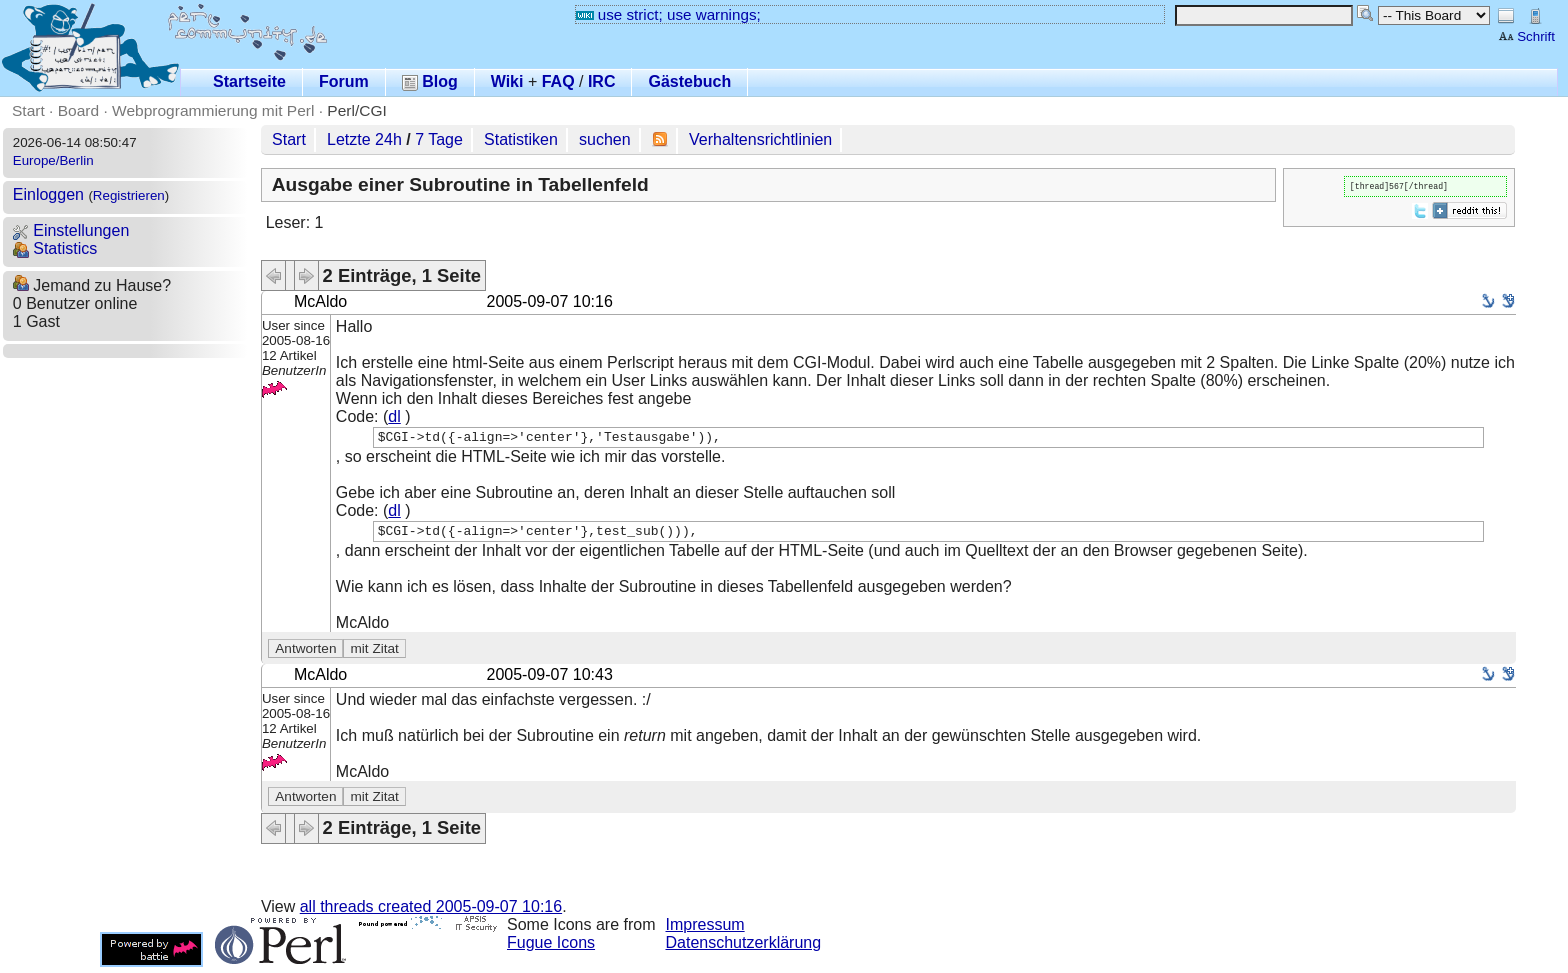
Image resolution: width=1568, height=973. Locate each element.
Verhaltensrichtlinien (760, 139)
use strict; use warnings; (668, 14)
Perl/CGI (357, 110)
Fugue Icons (551, 948)
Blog (430, 81)
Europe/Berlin (53, 160)
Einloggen (48, 194)
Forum (344, 81)
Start (28, 110)
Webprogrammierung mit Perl (213, 110)
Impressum (705, 930)
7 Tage (439, 139)
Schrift (1526, 36)
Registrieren (129, 195)
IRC (602, 81)
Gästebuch (689, 81)
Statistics (55, 248)
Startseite (249, 81)
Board (78, 110)
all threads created (431, 912)
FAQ (558, 81)
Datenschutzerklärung (744, 948)
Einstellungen (71, 230)
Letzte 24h (364, 139)
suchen (605, 139)
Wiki (507, 81)
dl (394, 416)
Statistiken (521, 139)
